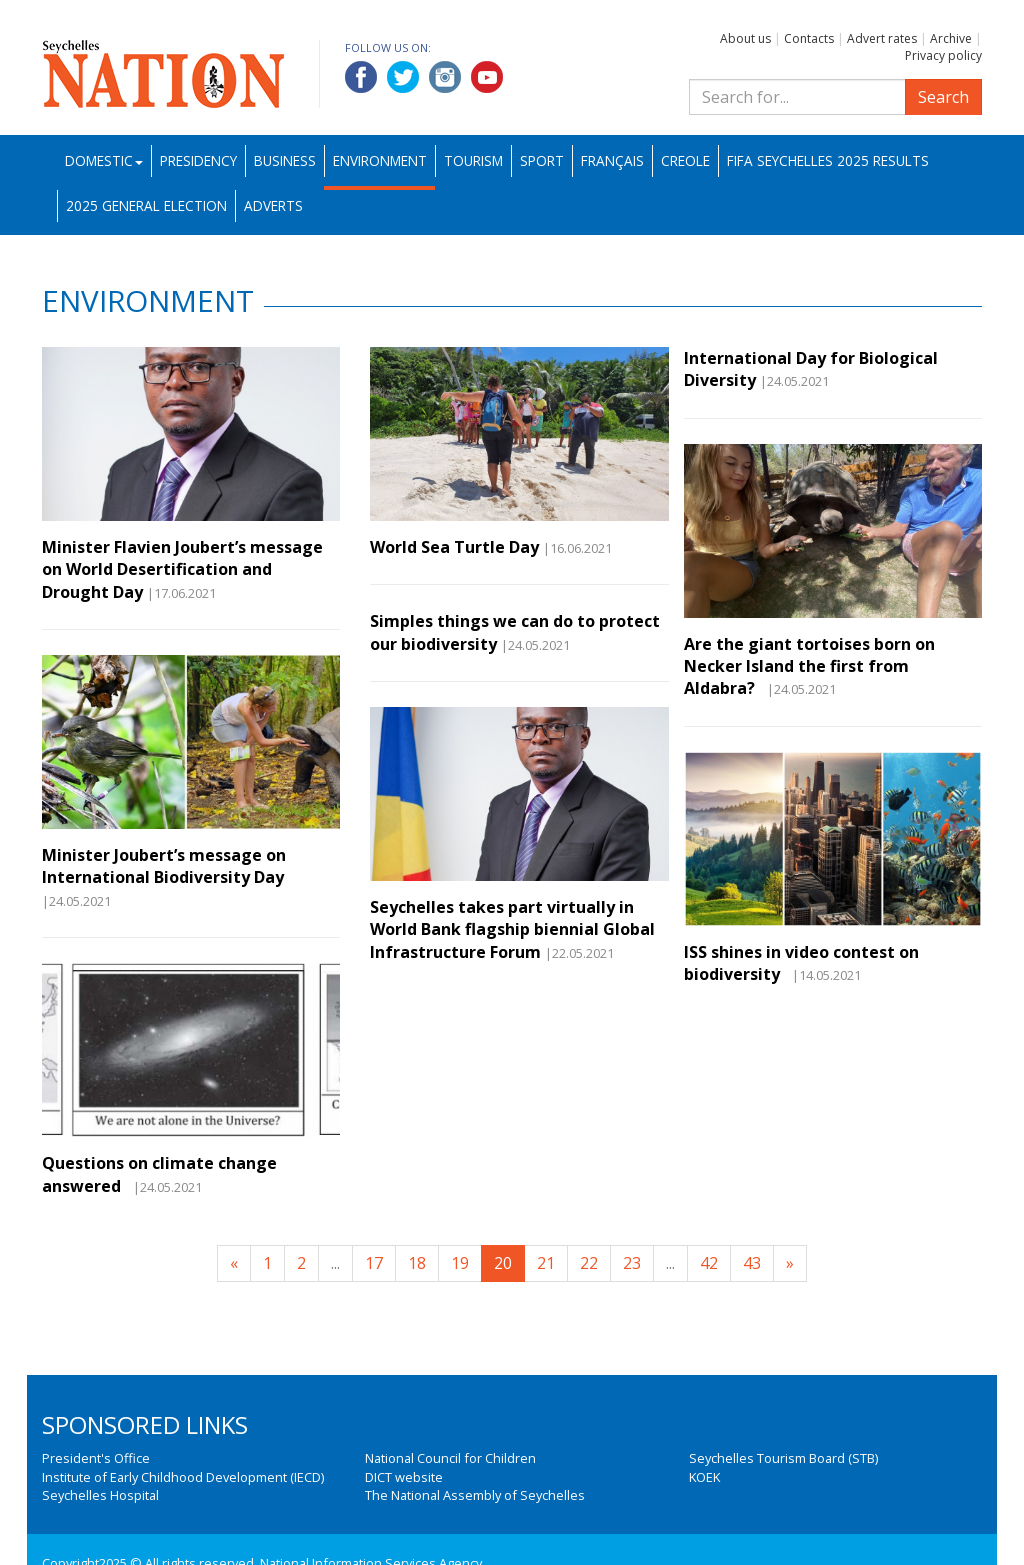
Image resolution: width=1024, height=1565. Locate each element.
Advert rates (882, 38)
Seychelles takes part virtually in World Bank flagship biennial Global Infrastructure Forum (512, 929)
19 (460, 1263)
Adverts (273, 205)
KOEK (704, 1477)
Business (285, 160)
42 (709, 1263)
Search (943, 97)
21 (546, 1263)
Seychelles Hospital (100, 1495)
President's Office (96, 1458)
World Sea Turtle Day (454, 547)
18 (417, 1263)
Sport (542, 160)
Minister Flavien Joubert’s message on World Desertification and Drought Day (182, 569)
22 (589, 1263)
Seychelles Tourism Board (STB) (783, 1458)
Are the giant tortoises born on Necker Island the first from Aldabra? (809, 666)
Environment (380, 160)
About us (745, 38)
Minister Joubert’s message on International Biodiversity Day (164, 866)
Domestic (104, 160)
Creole (685, 160)
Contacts (809, 38)
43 (752, 1263)
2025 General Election (146, 205)
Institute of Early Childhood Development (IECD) (183, 1477)
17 (374, 1263)
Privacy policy (943, 55)
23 (632, 1263)
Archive (951, 38)
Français (612, 160)
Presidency (198, 160)
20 (503, 1263)
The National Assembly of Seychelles (475, 1495)
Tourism (473, 160)
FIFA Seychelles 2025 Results (828, 160)
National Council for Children (450, 1458)
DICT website (404, 1477)
